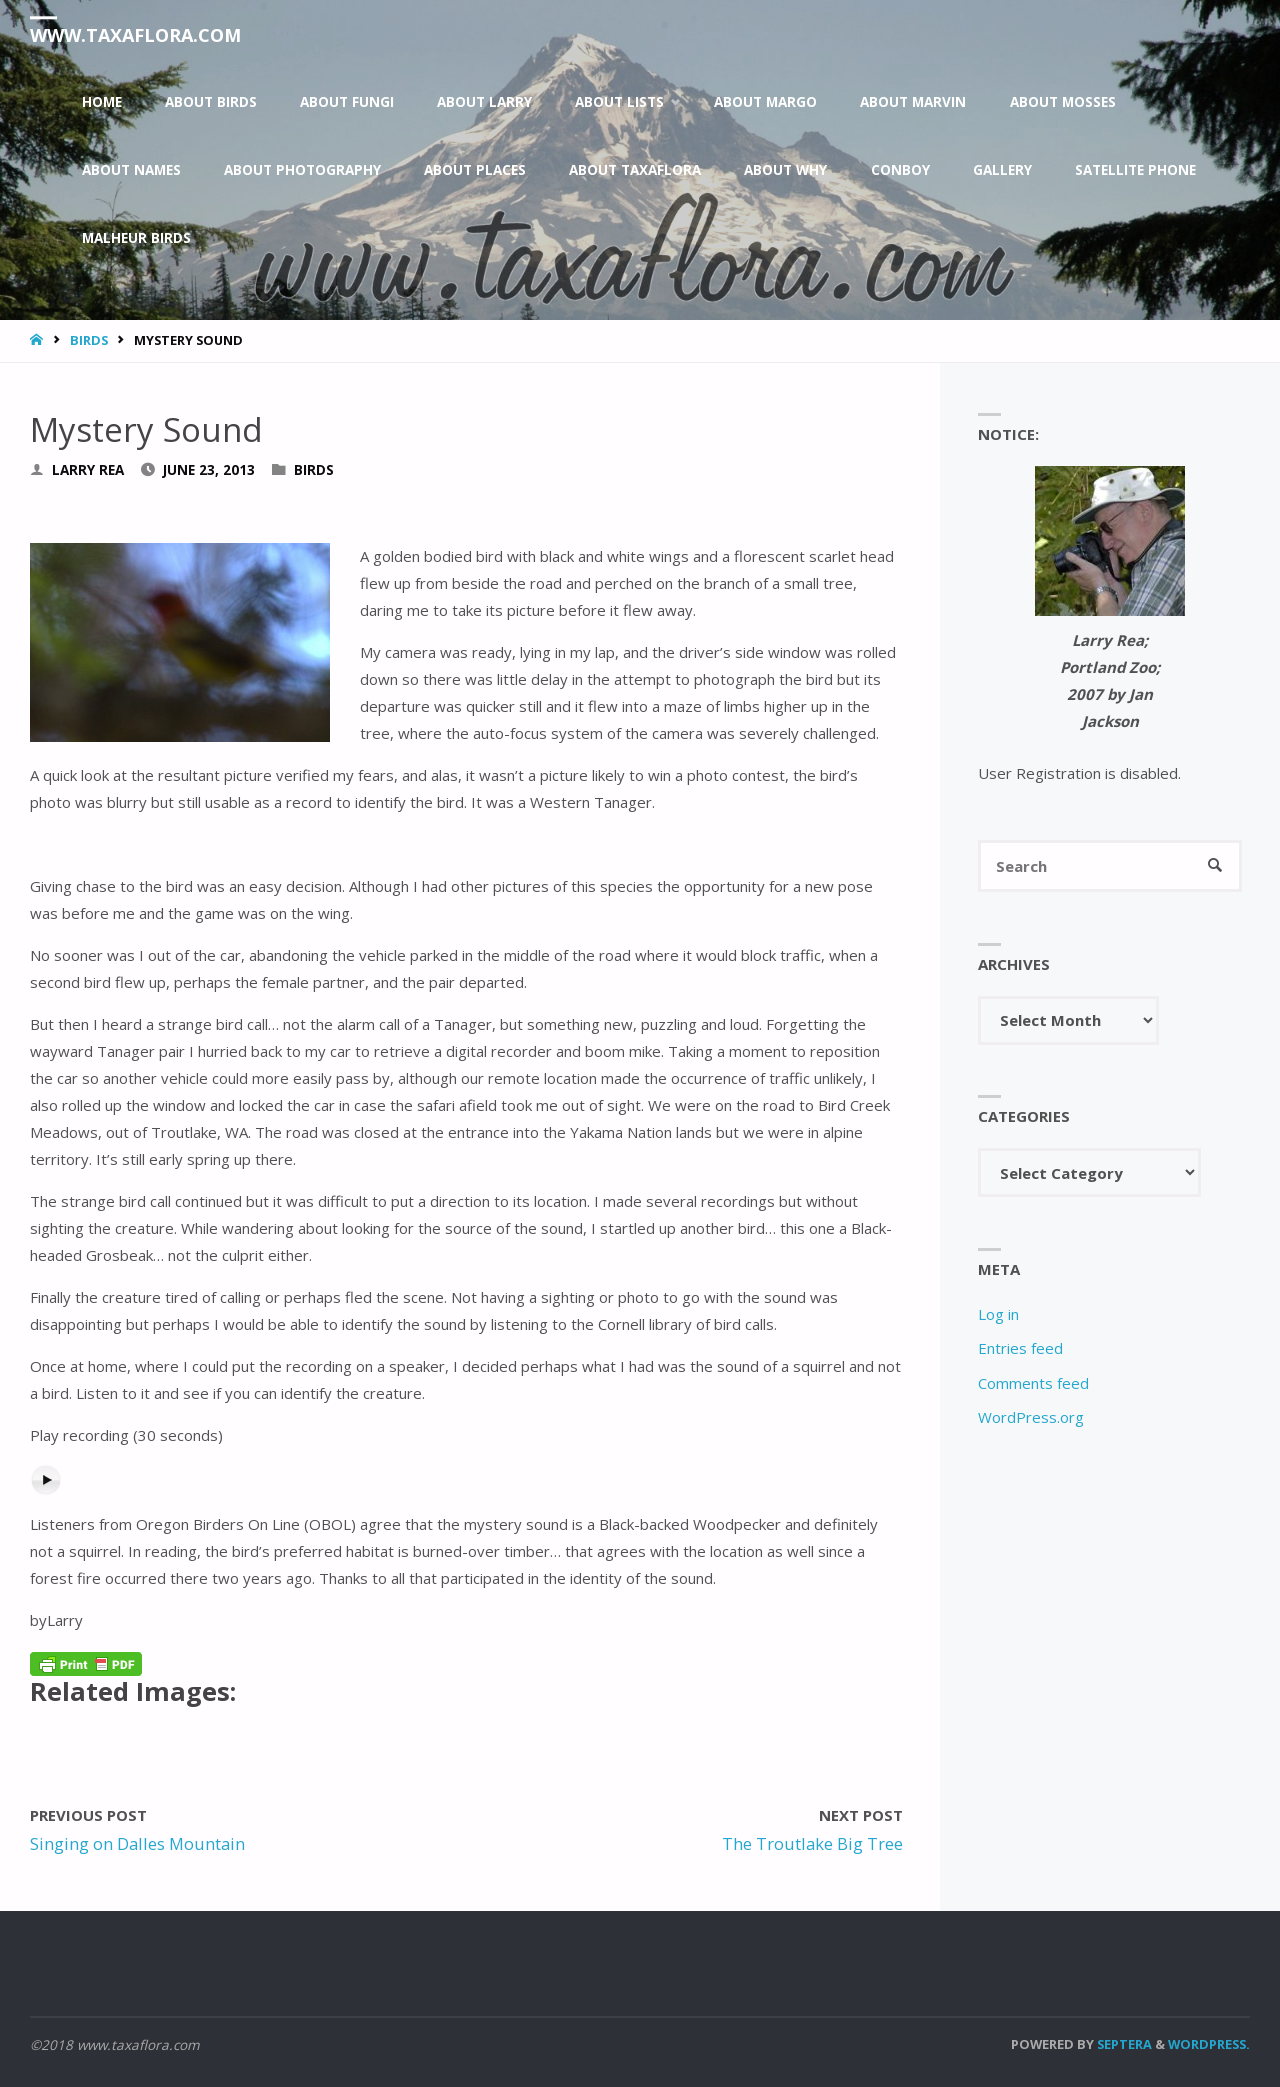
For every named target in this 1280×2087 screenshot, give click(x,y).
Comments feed (1033, 1383)
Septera (1123, 2044)
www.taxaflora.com (135, 35)
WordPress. (1209, 2044)
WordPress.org (1031, 1417)
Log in (998, 1314)
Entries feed (1020, 1348)
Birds (89, 340)
